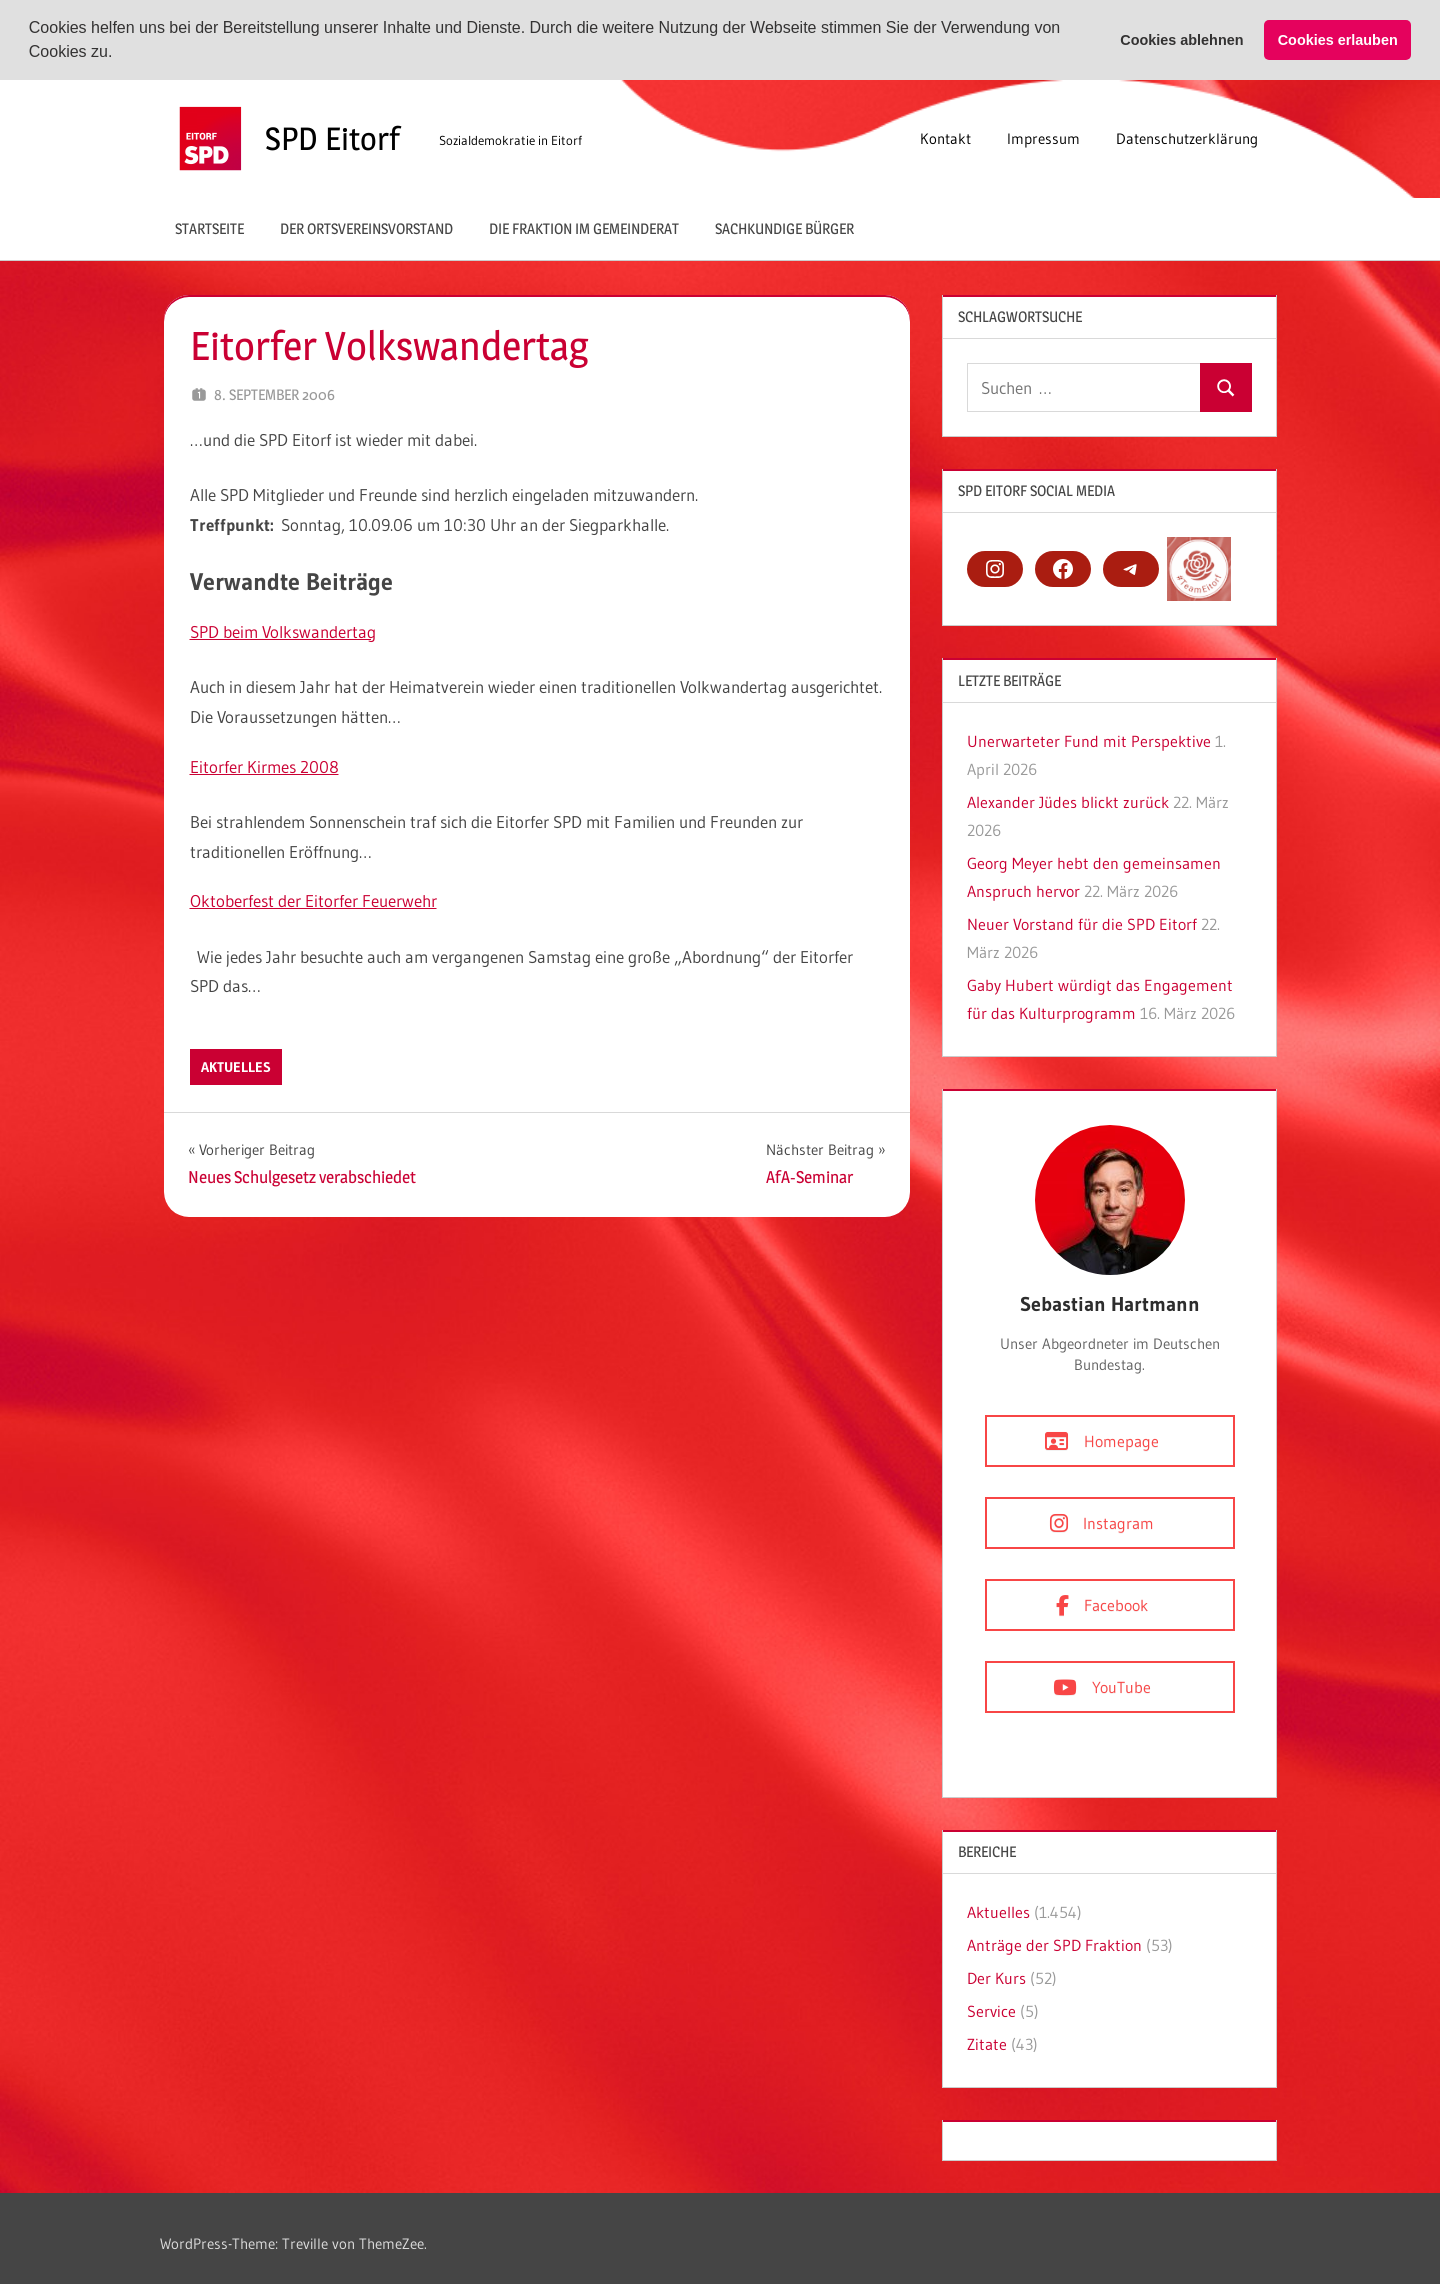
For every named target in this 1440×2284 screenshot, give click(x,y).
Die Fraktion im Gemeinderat (584, 228)
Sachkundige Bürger (784, 228)
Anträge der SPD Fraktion (1054, 1945)
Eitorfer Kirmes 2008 (264, 766)
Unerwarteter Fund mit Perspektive (1089, 741)
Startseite (209, 228)
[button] (120, 54)
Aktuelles (236, 1067)
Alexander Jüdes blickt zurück (1068, 802)
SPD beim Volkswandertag (283, 631)
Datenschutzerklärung (1187, 138)
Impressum (1043, 138)
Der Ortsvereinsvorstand (366, 228)
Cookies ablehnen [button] (1181, 40)
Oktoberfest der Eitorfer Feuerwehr (313, 900)
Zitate (987, 2044)
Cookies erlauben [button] (1338, 40)
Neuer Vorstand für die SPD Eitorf (1082, 924)
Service (991, 2011)
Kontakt (945, 138)
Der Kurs (996, 1978)
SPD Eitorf (332, 138)
